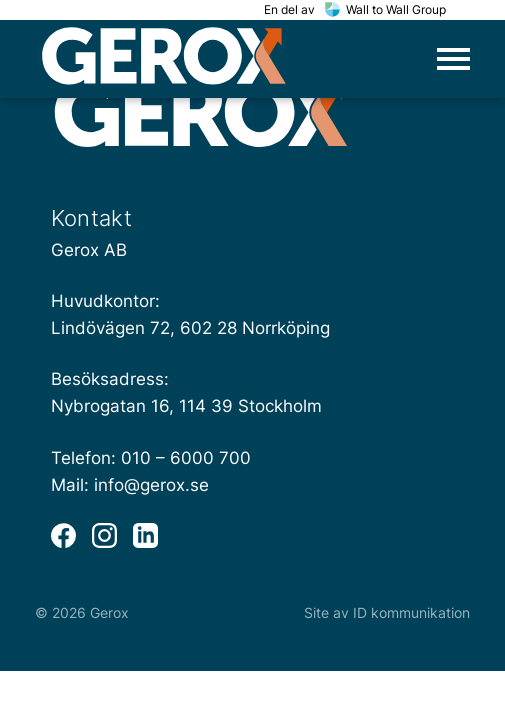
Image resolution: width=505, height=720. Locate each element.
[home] (164, 59)
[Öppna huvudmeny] (453, 59)
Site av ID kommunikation (387, 612)
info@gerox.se (151, 485)
